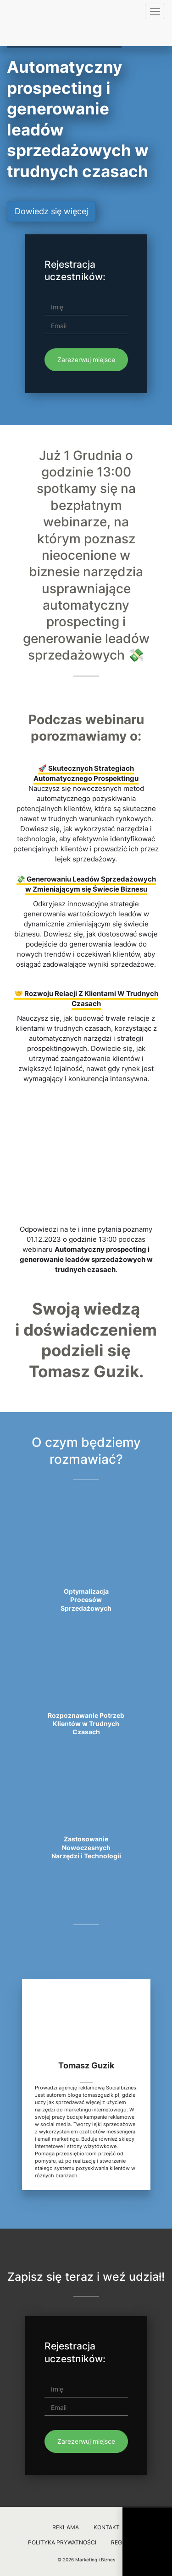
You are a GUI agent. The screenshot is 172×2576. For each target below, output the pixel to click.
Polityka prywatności (62, 2542)
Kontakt (107, 2527)
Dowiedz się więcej (51, 211)
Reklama (65, 2527)
